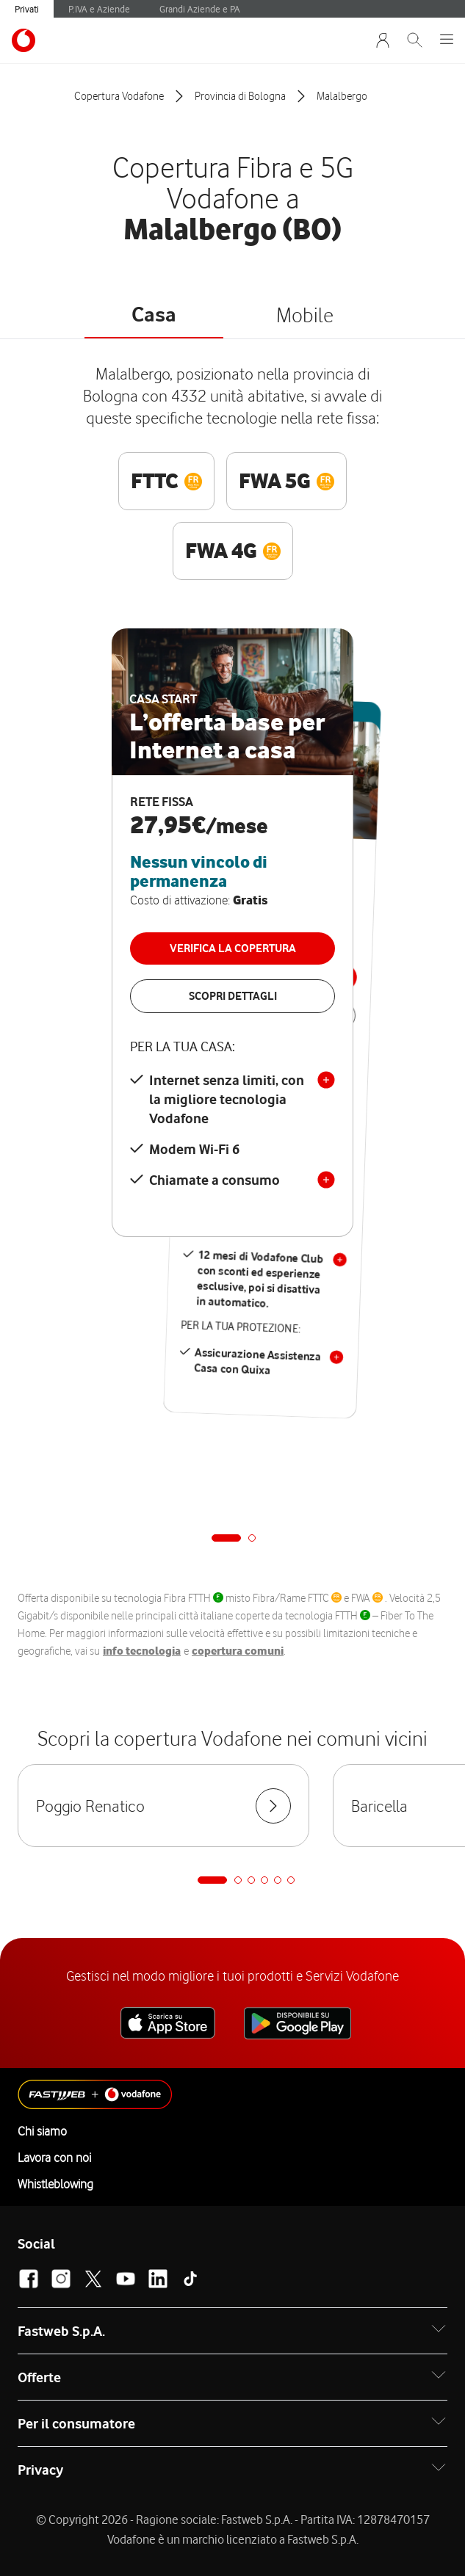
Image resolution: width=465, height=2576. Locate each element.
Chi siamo (42, 2131)
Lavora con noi (54, 2157)
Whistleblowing (55, 2184)
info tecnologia (142, 1651)
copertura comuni (238, 1651)
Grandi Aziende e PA (199, 9)
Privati (27, 9)
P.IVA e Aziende (99, 9)
